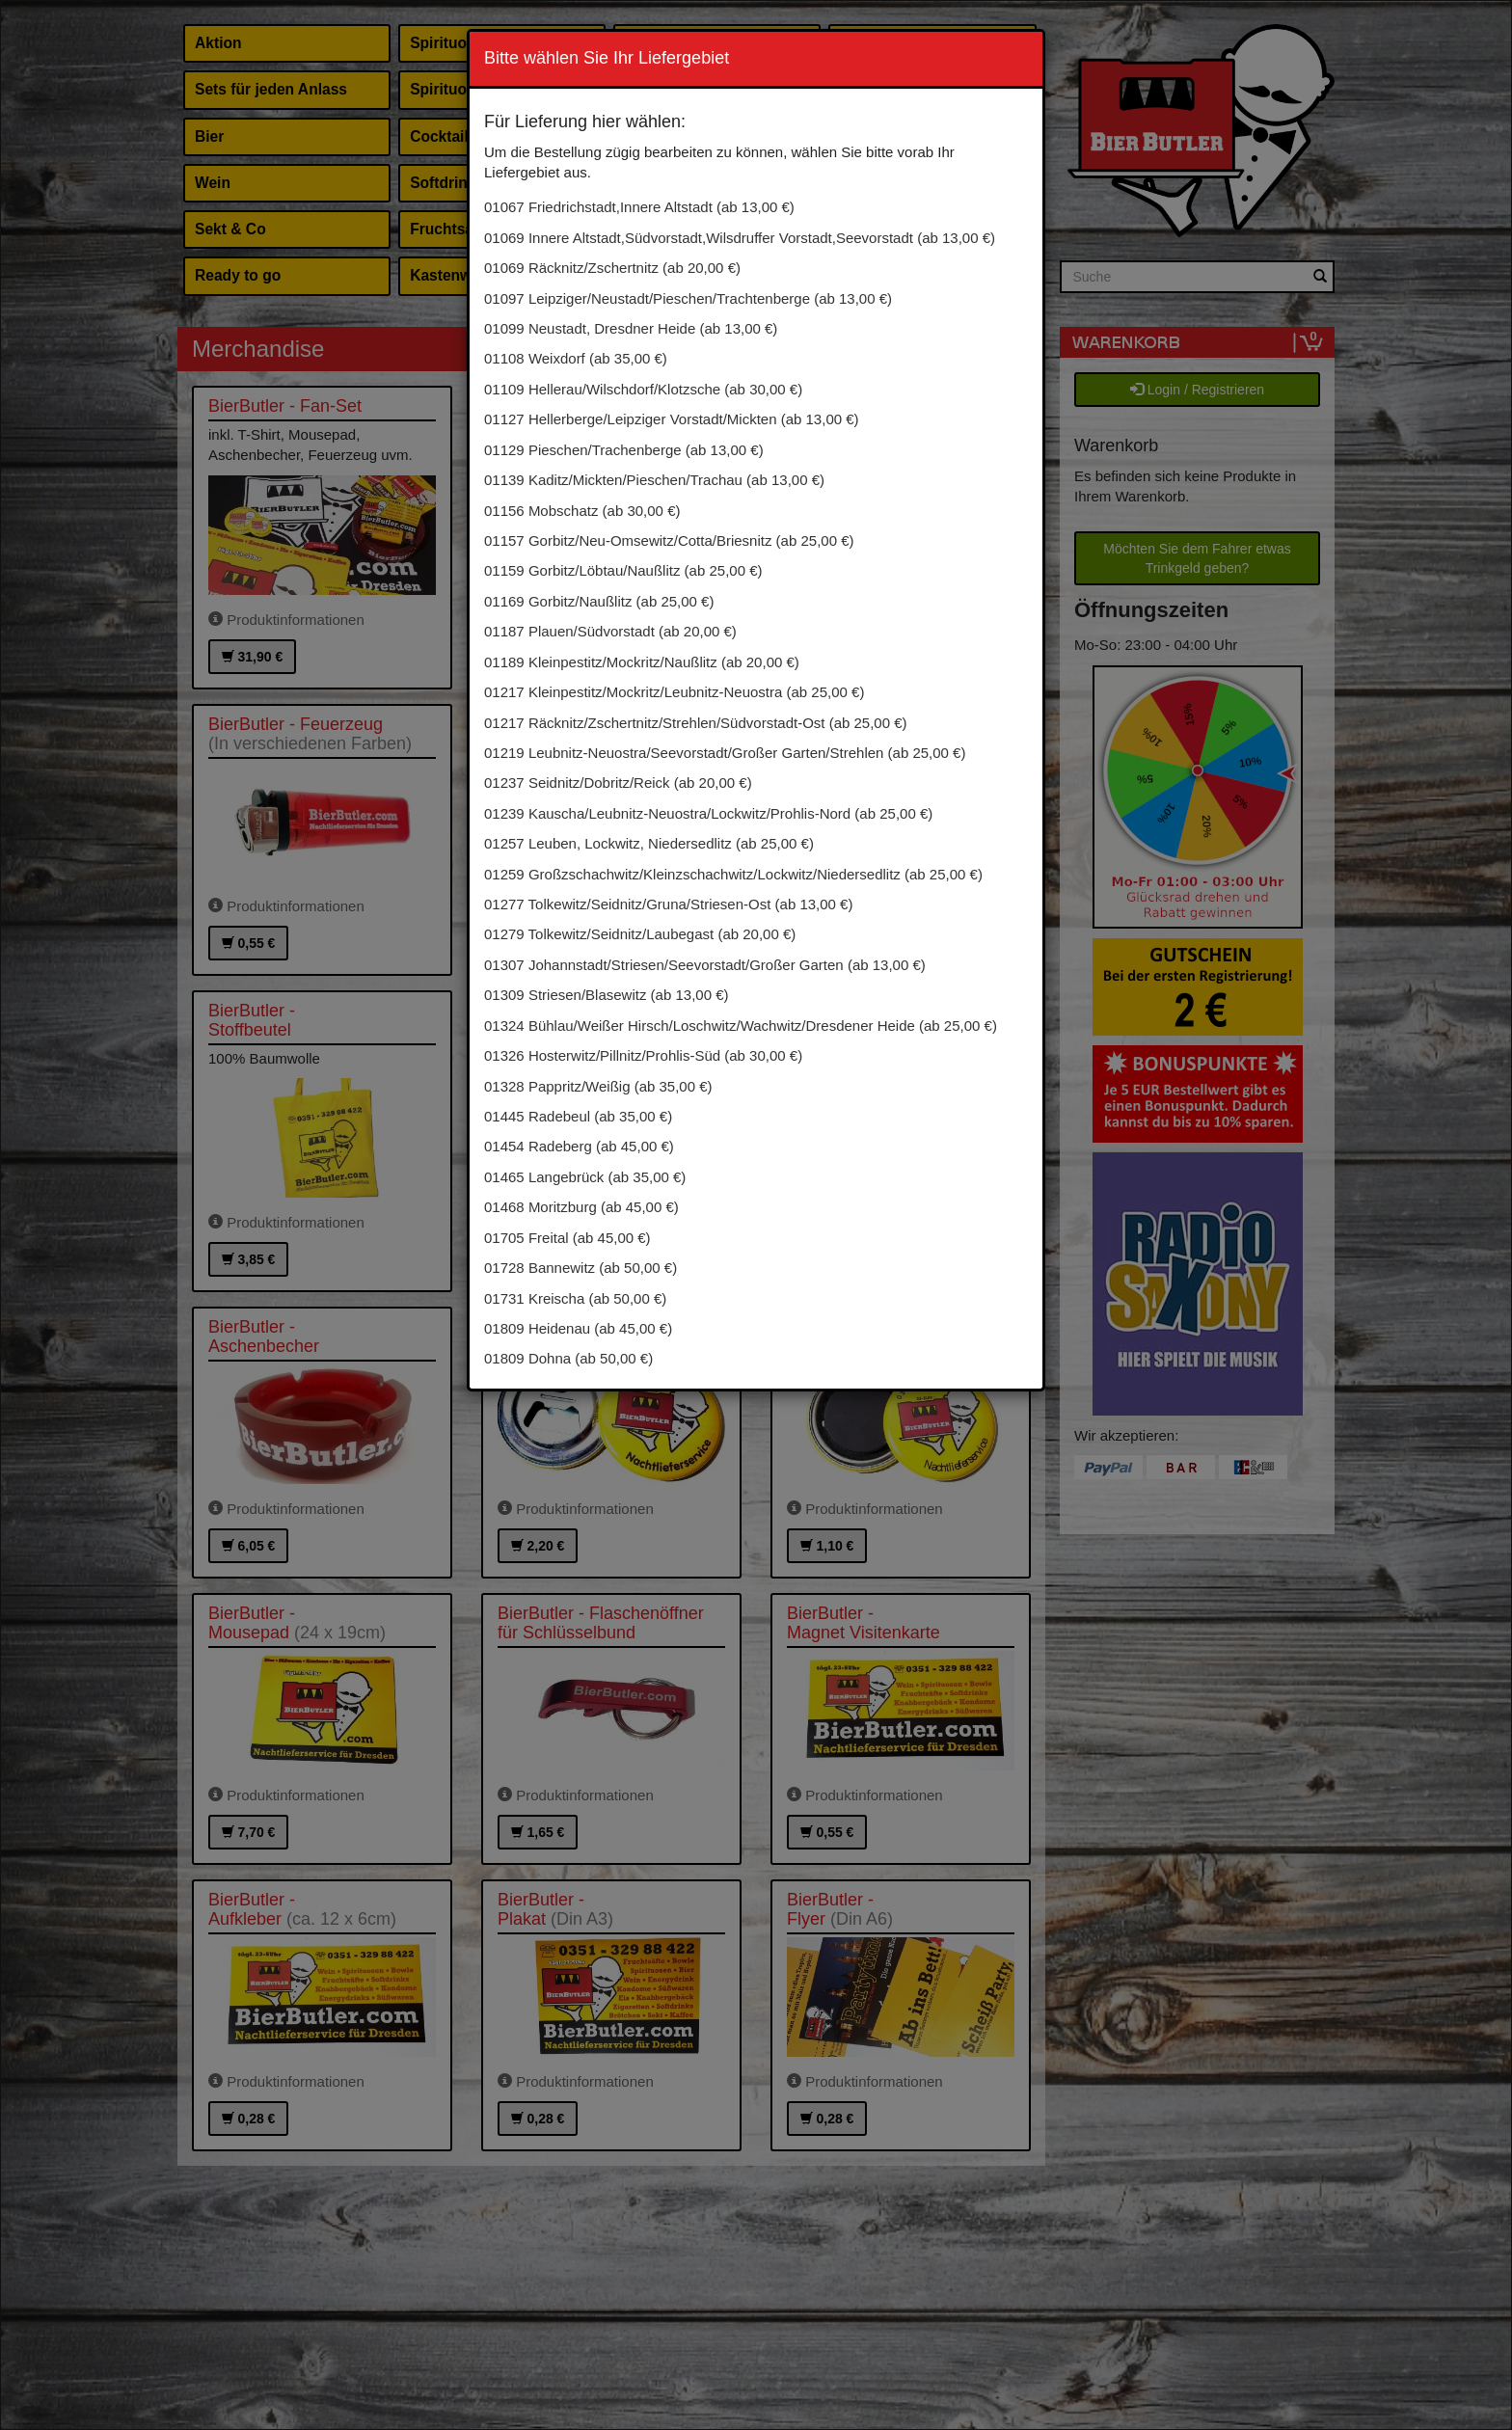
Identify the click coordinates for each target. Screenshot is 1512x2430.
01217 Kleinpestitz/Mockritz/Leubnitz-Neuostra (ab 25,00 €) (674, 692)
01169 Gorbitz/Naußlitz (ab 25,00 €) (599, 601)
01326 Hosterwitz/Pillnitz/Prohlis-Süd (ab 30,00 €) (643, 1055)
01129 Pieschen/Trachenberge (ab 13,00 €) (624, 450)
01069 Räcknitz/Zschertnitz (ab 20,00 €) (612, 267)
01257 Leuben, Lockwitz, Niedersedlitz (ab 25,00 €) (649, 843)
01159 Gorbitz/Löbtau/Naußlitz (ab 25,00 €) (623, 570)
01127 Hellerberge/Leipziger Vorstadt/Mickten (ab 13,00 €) (671, 419)
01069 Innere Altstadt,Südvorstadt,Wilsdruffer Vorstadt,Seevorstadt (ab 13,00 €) (739, 238)
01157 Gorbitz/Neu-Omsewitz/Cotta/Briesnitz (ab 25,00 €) (669, 540)
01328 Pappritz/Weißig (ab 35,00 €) (598, 1086)
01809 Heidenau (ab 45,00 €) (578, 1328)
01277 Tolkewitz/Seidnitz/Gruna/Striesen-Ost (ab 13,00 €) (668, 904)
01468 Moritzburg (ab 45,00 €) (581, 1207)
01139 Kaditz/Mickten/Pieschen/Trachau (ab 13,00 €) (654, 480)
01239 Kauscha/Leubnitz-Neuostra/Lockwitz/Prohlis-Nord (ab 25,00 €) (708, 813)
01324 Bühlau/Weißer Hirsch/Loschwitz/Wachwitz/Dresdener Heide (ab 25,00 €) (740, 1025)
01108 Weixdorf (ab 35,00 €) (575, 358)
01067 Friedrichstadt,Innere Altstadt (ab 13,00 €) (639, 207)
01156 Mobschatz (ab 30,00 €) (582, 510)
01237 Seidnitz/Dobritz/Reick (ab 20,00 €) (618, 782)
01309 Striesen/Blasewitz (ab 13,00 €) (606, 994)
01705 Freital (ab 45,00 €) (567, 1237)
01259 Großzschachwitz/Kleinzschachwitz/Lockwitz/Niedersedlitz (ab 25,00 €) (733, 874)
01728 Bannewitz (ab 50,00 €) (580, 1267)
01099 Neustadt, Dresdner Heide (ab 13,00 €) (630, 328)
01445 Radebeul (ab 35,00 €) (578, 1116)
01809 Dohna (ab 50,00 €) (568, 1358)
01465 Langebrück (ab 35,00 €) (585, 1177)
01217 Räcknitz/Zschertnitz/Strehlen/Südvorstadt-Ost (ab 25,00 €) (695, 723)
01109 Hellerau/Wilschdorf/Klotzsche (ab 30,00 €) (643, 389)
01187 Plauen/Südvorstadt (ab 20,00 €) (610, 631)
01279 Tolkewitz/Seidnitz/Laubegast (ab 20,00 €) (640, 934)
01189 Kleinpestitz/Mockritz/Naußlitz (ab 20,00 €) (641, 662)
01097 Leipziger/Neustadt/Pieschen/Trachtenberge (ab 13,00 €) (688, 298)
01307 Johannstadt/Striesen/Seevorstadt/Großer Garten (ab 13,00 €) (705, 965)
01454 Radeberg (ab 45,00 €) (579, 1146)
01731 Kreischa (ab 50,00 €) (575, 1298)
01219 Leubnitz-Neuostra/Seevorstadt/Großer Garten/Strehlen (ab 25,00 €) (724, 752)
